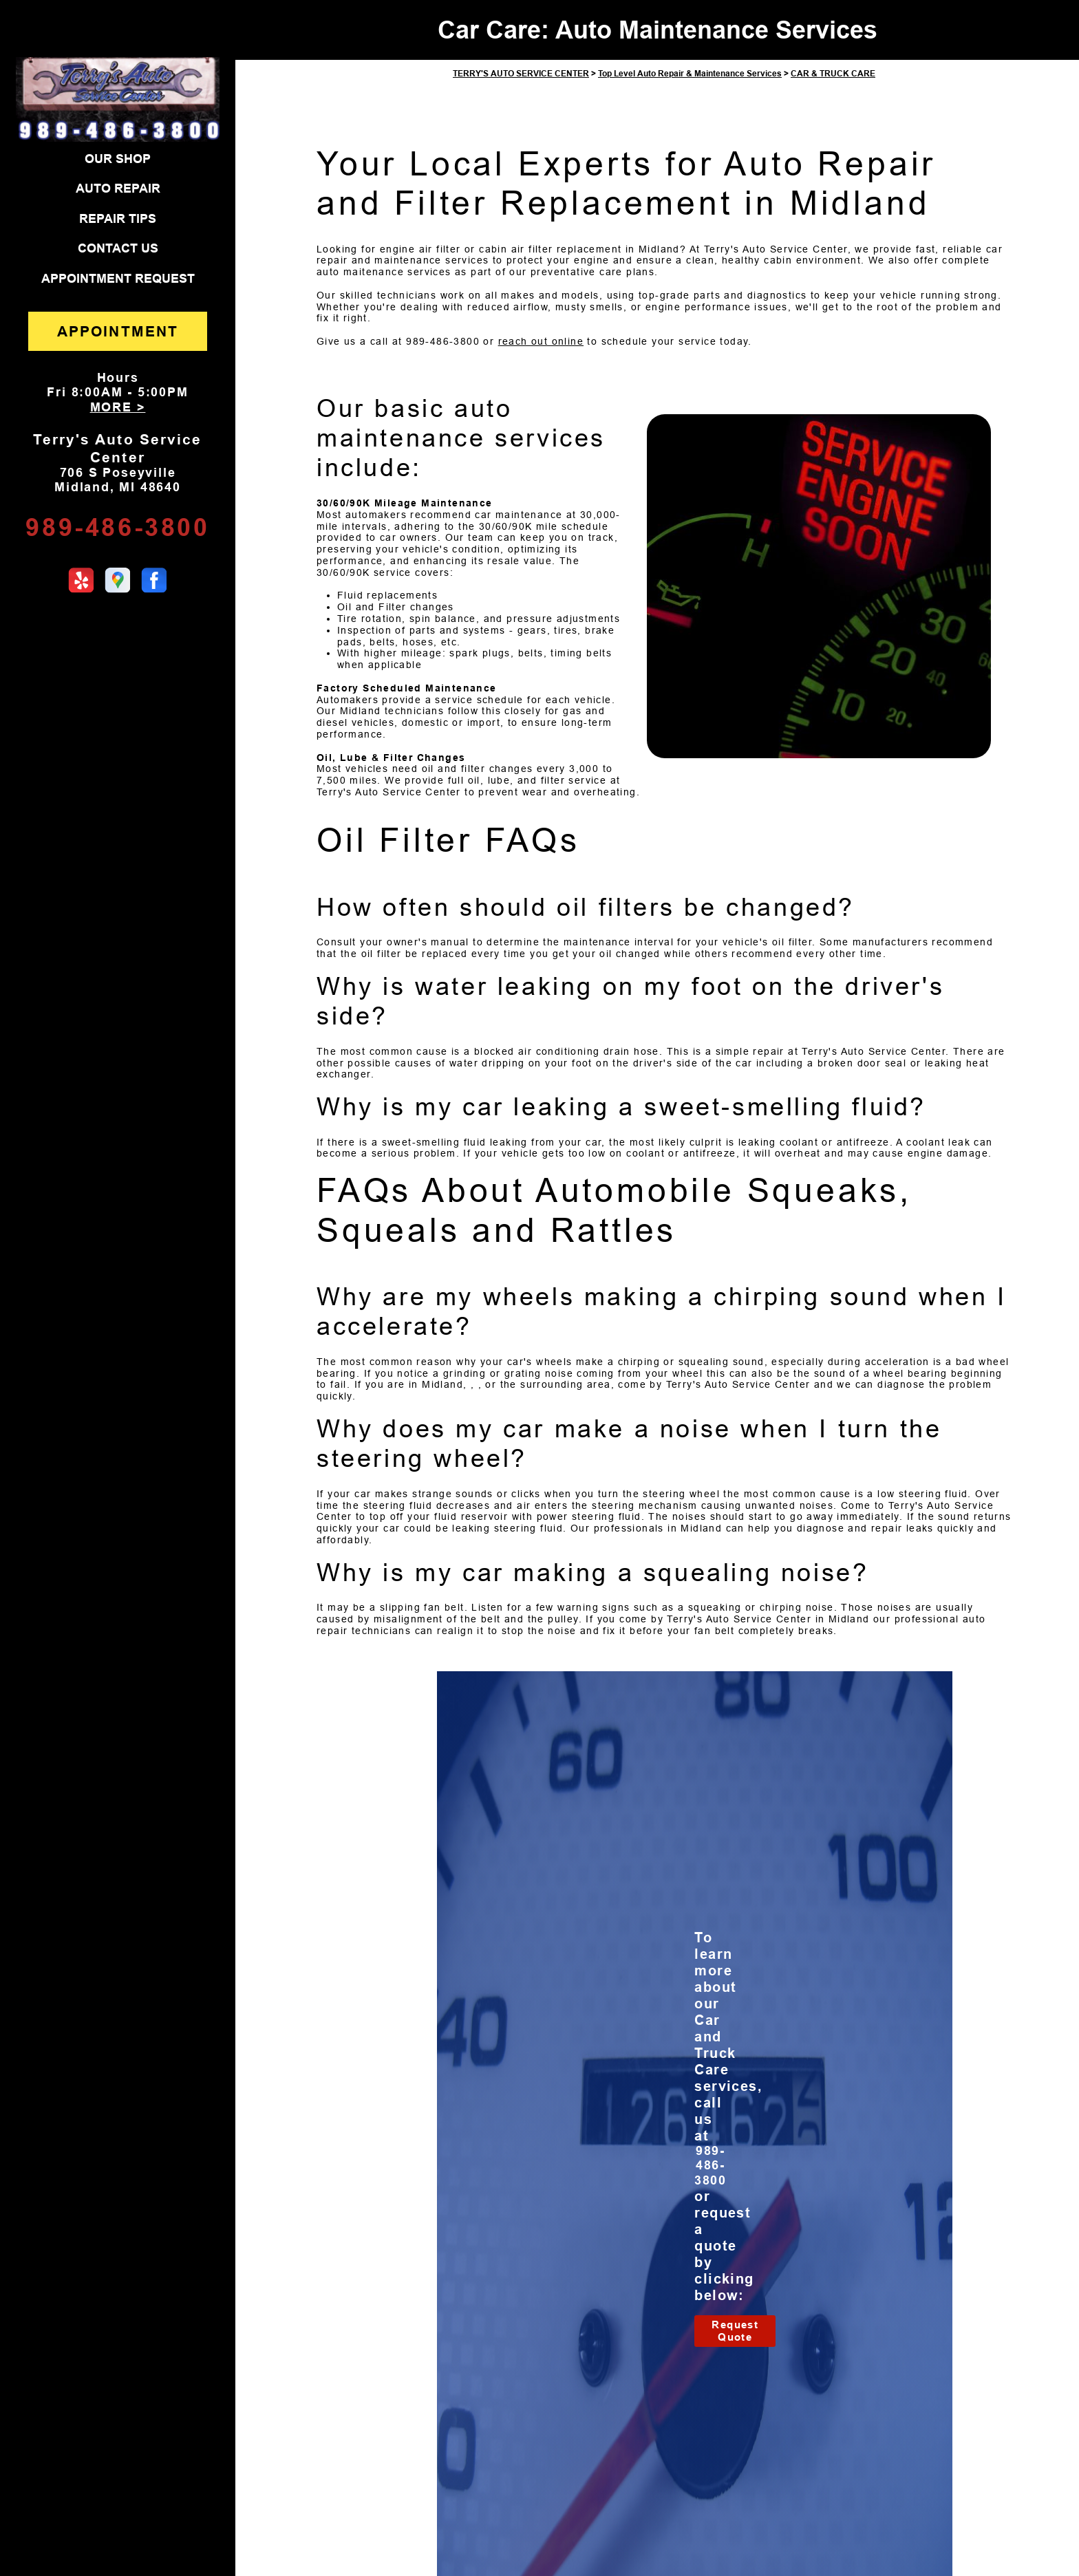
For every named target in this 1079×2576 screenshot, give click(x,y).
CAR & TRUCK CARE (833, 73)
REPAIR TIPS (117, 219)
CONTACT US (118, 248)
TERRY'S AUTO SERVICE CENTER (521, 73)
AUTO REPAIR (118, 188)
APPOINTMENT (117, 331)
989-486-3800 (117, 527)
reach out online (541, 341)
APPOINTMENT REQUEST (118, 279)
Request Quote (735, 2331)
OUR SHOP (118, 159)
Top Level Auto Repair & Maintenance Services (690, 73)
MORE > (118, 407)
